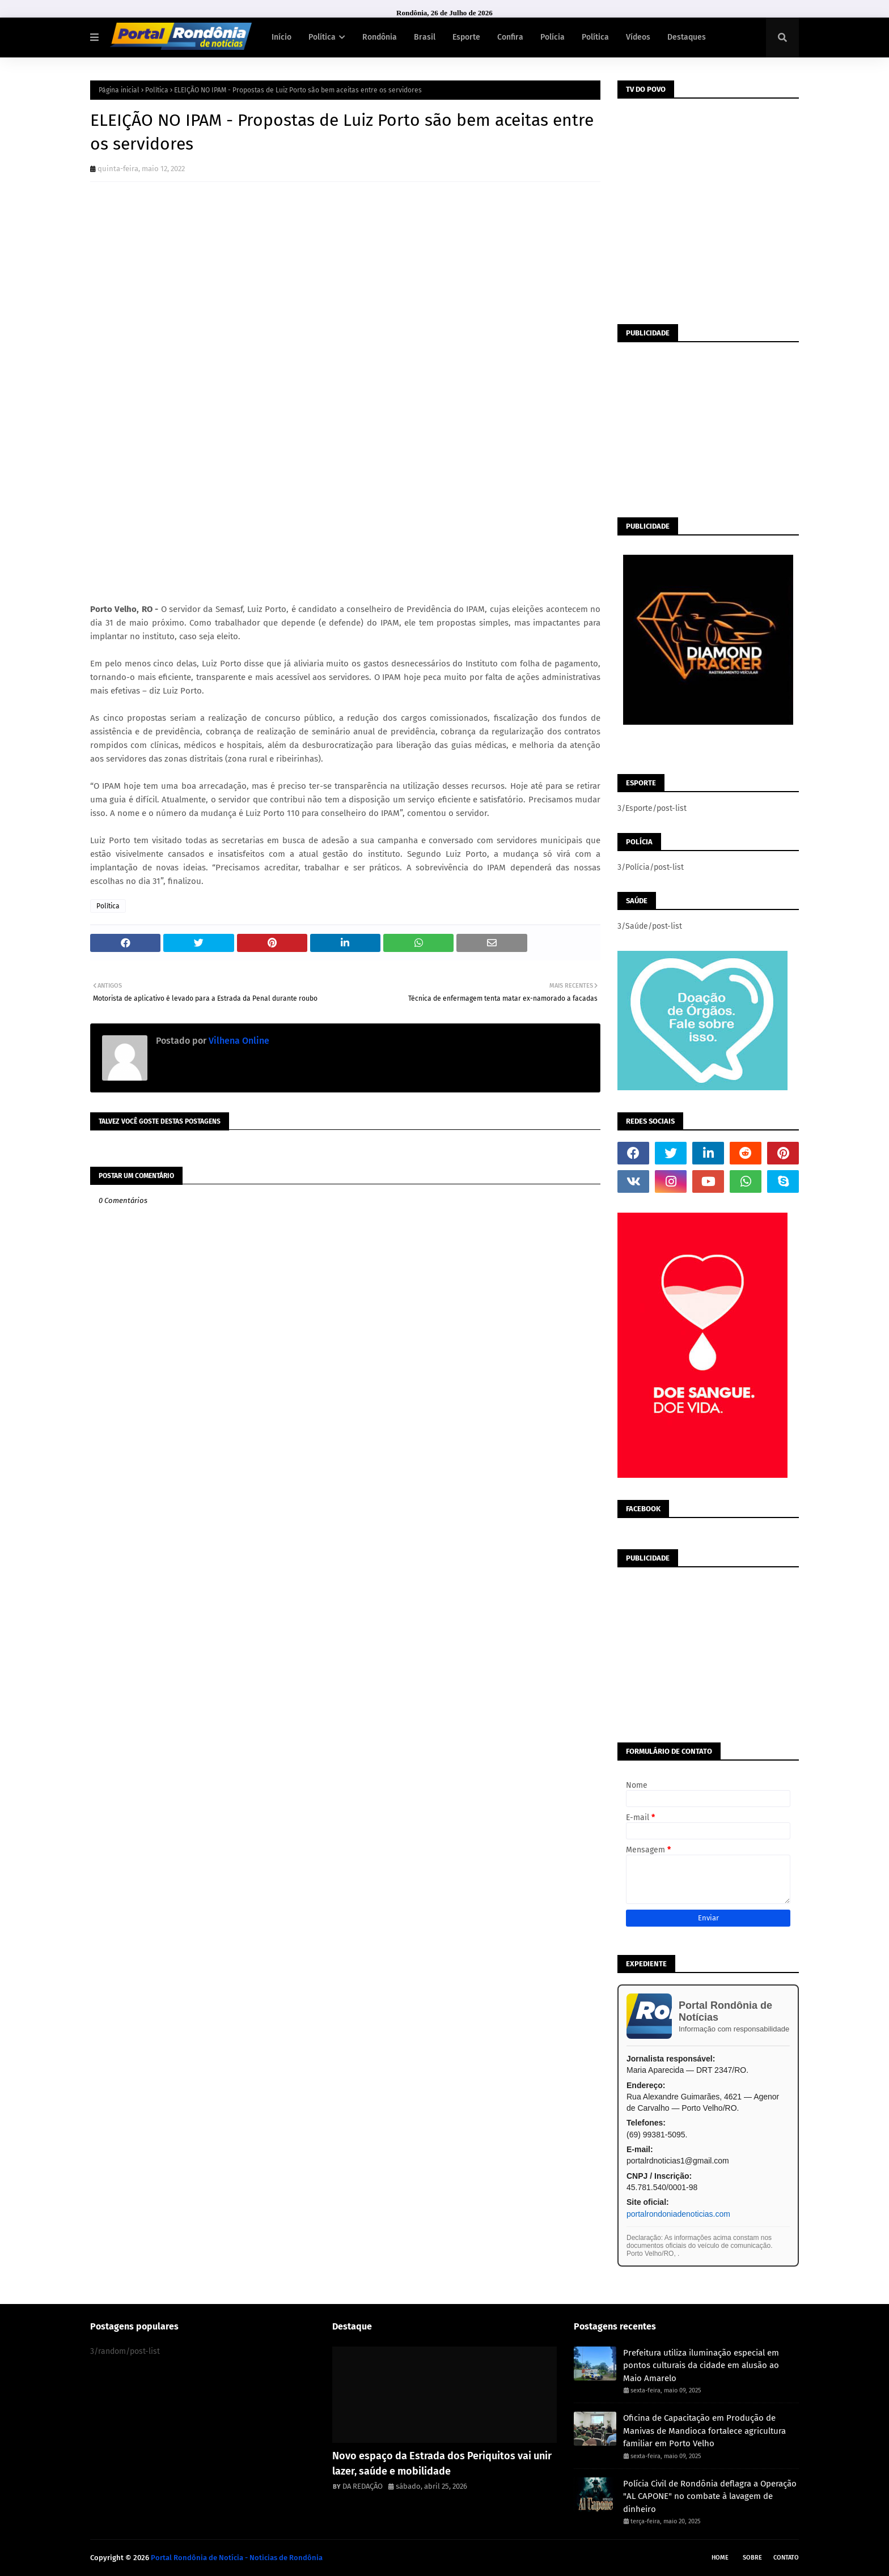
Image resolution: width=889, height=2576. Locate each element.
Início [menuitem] (281, 37)
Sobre (752, 2557)
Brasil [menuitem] (424, 37)
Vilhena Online (237, 1040)
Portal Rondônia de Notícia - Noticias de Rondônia (237, 2557)
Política (156, 90)
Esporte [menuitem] (466, 37)
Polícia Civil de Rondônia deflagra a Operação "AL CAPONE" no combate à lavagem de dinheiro (710, 2496)
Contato (786, 2557)
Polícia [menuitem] (552, 37)
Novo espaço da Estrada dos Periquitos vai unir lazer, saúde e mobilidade (442, 2463)
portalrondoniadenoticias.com (678, 2213)
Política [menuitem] (322, 37)
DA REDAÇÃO (362, 2486)
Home (720, 2557)
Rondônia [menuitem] (379, 37)
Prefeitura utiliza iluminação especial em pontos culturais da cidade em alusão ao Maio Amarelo (701, 2365)
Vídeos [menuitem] (638, 37)
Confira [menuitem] (510, 37)
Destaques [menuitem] (686, 37)
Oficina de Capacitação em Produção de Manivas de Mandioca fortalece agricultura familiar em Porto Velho (704, 2431)
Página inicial (119, 90)
